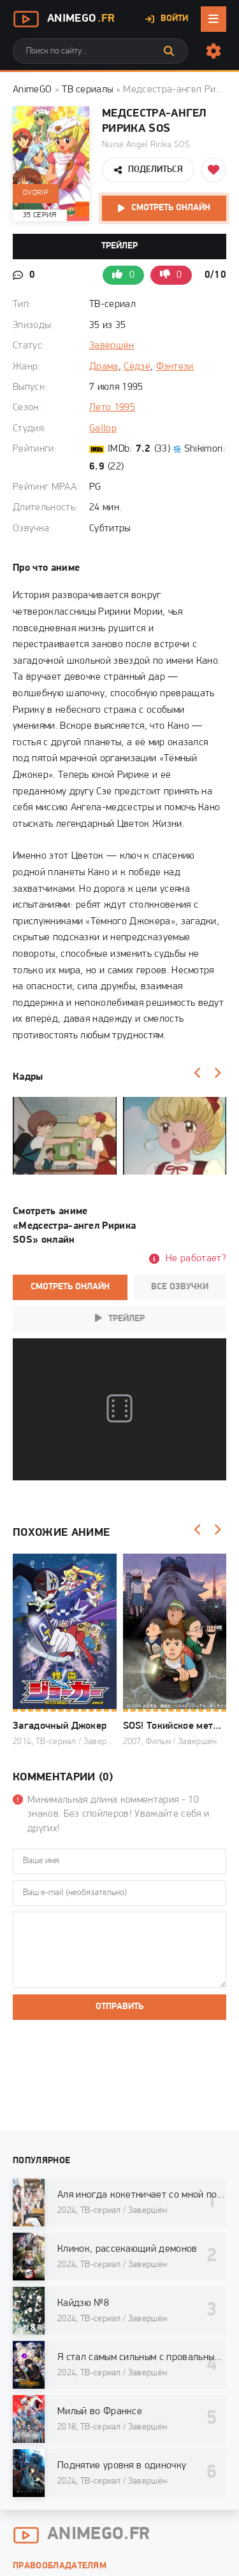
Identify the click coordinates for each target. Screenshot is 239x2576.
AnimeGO (32, 90)
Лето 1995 (112, 408)
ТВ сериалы (87, 90)
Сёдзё (137, 367)
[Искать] (169, 51)
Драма (104, 367)
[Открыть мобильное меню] (213, 19)
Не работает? (196, 1259)
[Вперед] (216, 1073)
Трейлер (119, 246)
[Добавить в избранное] (213, 170)
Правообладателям (59, 2566)
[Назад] (197, 1073)
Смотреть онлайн (170, 208)
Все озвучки (179, 1287)
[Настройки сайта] (213, 51)
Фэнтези (175, 367)
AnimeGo (64, 19)
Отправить (119, 2007)
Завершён (111, 346)
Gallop (103, 429)
